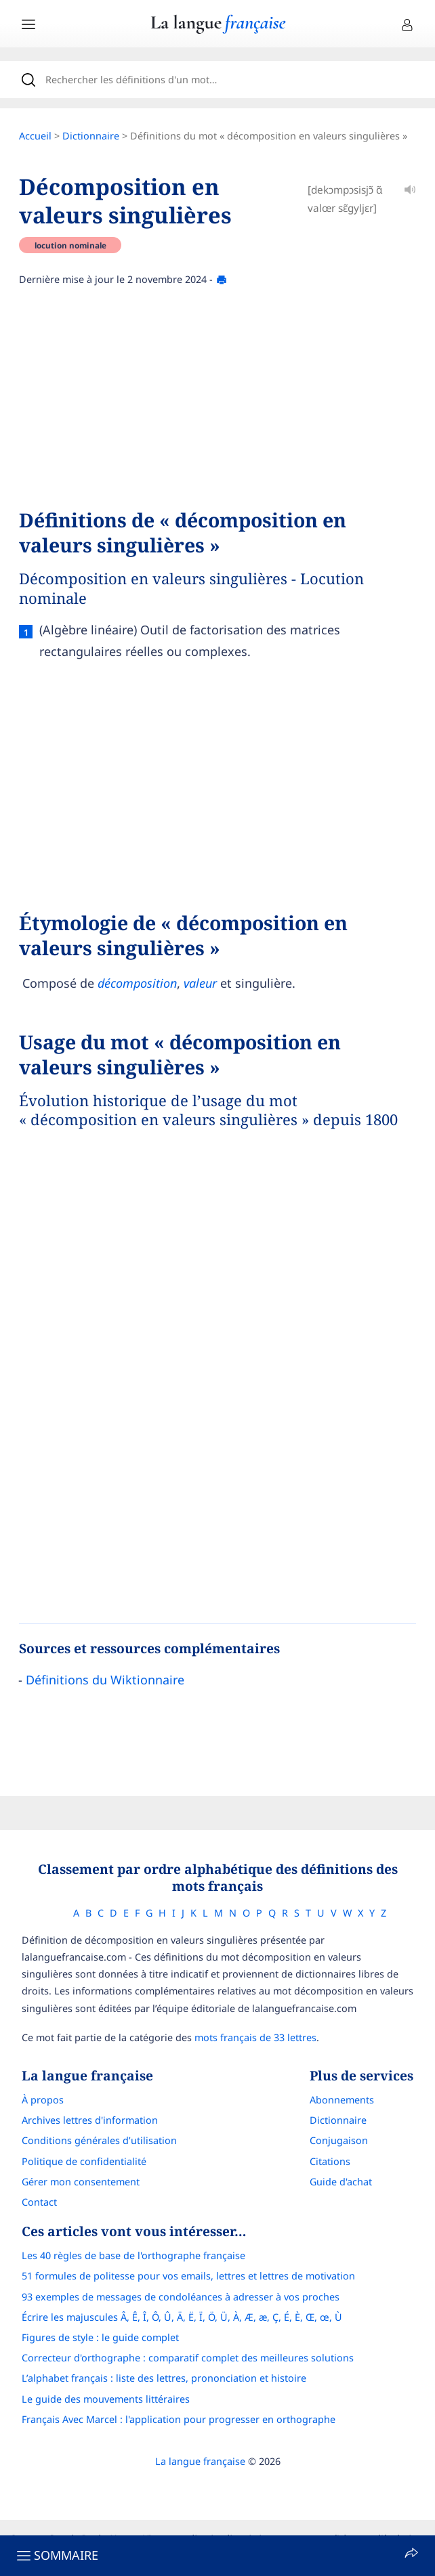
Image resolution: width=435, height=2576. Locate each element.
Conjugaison (339, 2140)
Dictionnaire (90, 135)
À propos (43, 2099)
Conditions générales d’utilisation (99, 2140)
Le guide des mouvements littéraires (106, 2399)
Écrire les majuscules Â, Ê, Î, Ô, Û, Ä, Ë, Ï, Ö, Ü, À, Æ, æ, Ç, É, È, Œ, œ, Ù (182, 2317)
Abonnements (342, 2099)
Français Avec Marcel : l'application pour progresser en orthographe (178, 2419)
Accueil (35, 135)
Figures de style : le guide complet (100, 2337)
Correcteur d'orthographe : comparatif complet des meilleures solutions (188, 2357)
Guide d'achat (341, 2181)
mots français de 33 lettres (255, 2037)
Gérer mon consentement (81, 2181)
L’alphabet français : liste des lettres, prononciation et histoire (164, 2378)
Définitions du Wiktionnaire (105, 1680)
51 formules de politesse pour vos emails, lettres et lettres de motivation (188, 2275)
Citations (330, 2161)
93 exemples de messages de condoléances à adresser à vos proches (180, 2296)
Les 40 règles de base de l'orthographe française (133, 2255)
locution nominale (70, 245)
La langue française (200, 2461)
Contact (39, 2202)
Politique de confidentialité (84, 2161)
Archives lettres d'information (90, 2120)
